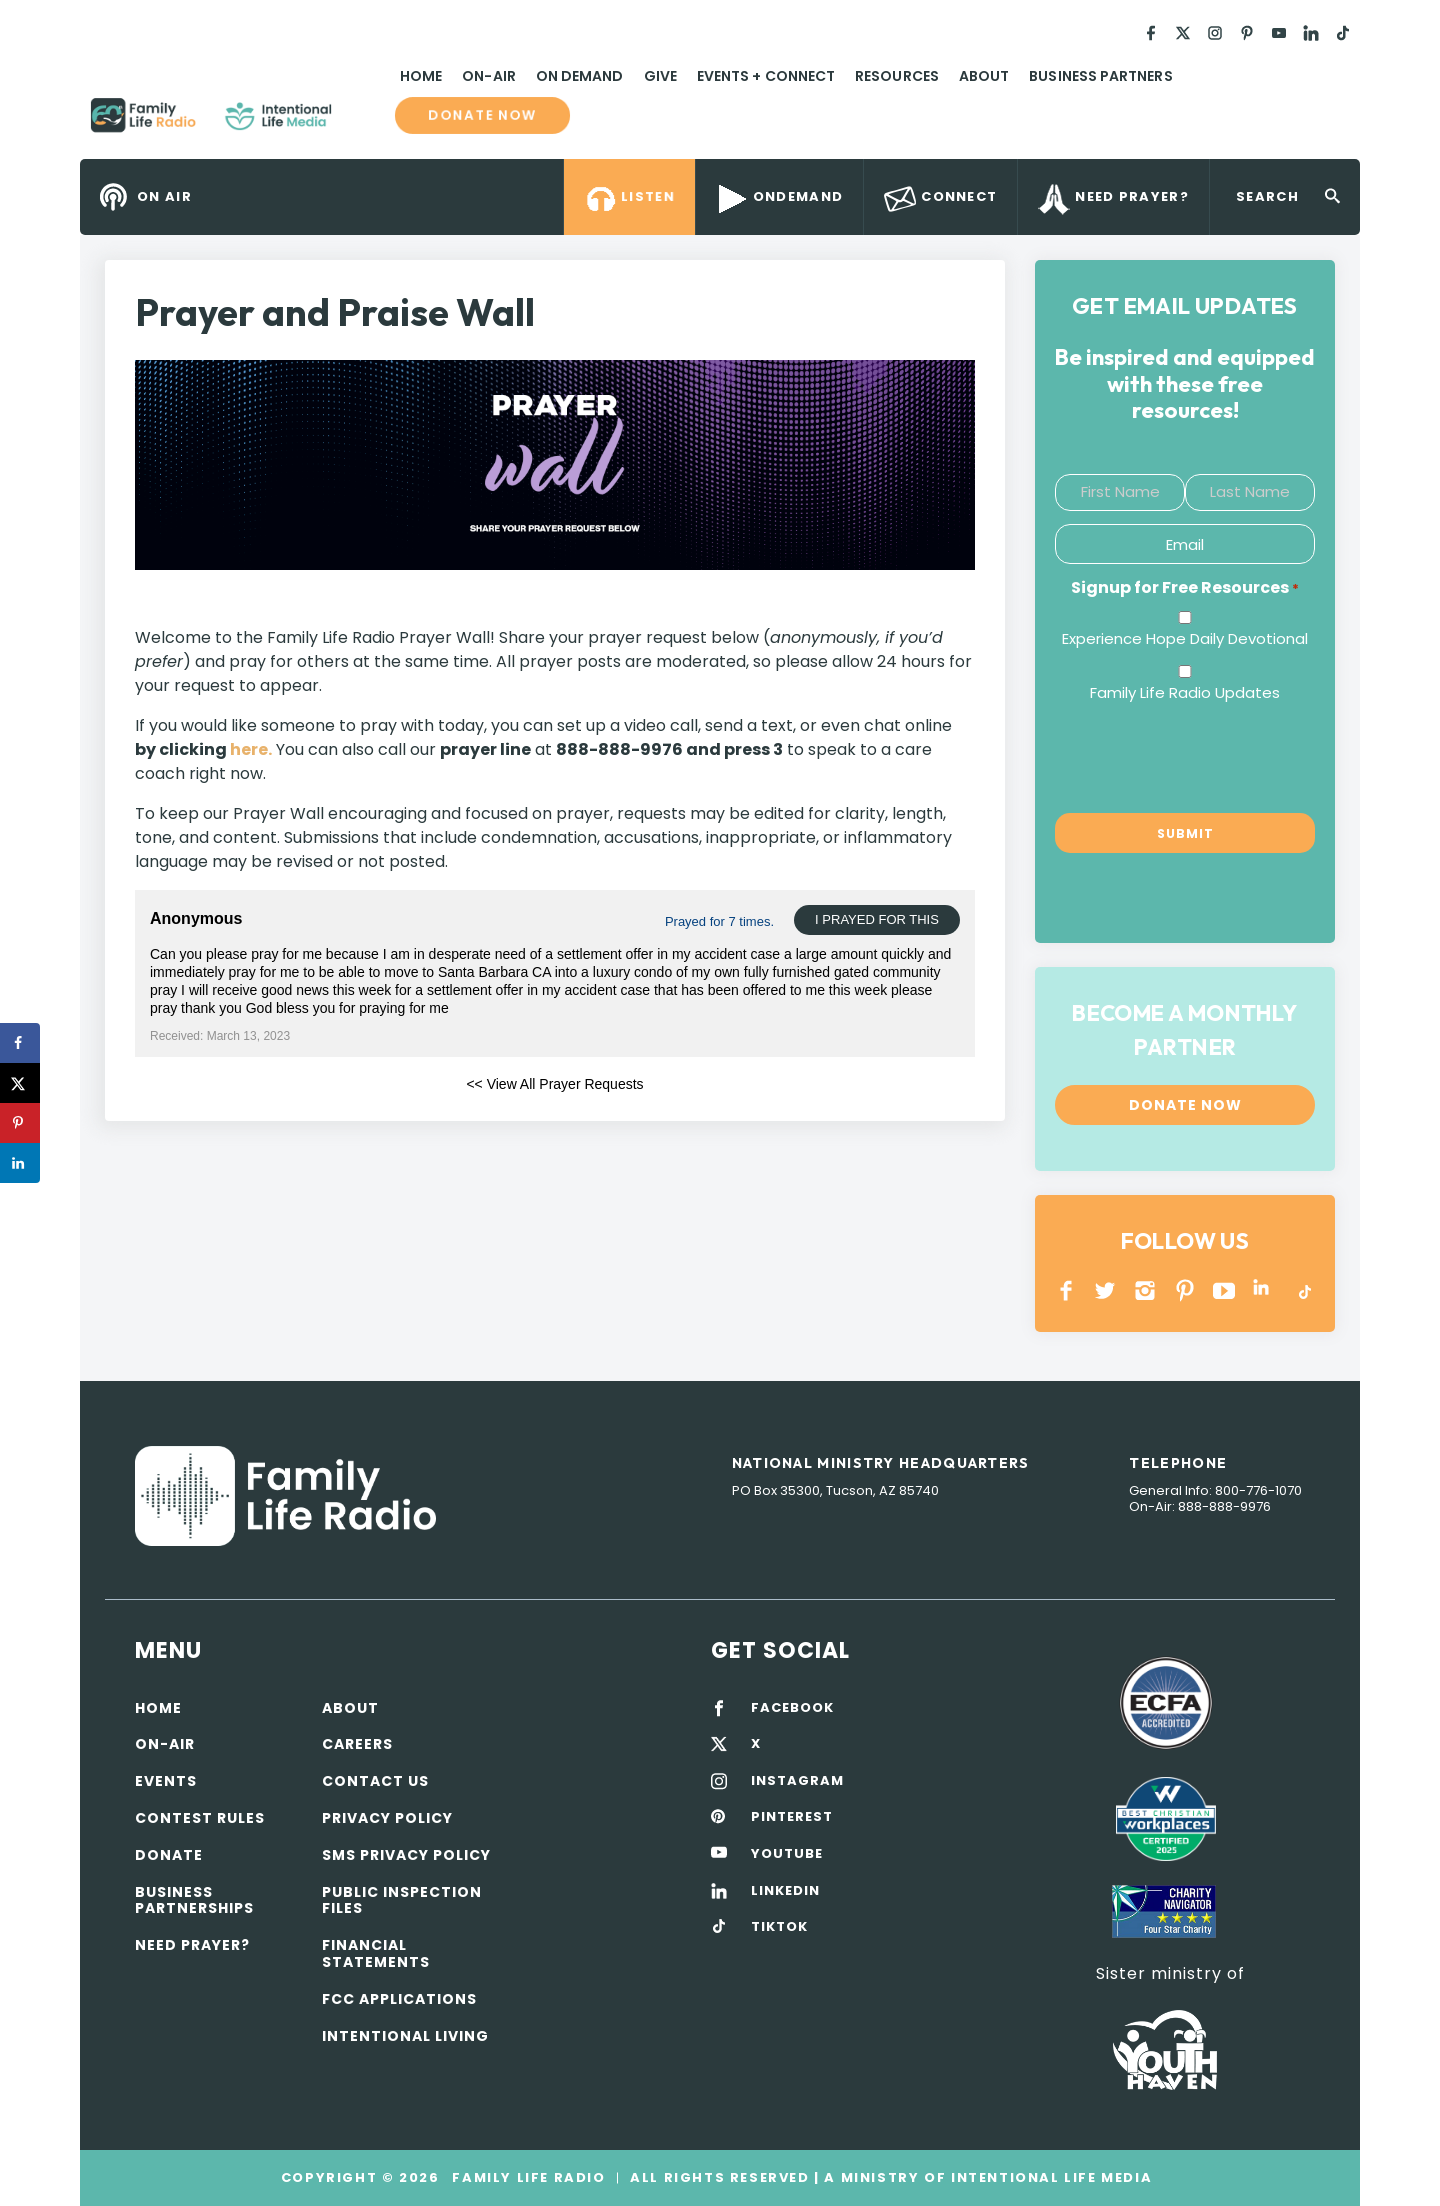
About (984, 76)
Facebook (1066, 1290)
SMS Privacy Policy (406, 1855)
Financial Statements (376, 1953)
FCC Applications (399, 1999)
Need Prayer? (192, 1945)
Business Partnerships (194, 1900)
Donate (169, 1855)
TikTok (1303, 1290)
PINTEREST (1185, 1290)
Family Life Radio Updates (1185, 692)
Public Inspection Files (402, 1900)
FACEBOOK (792, 1708)
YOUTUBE (1224, 1290)
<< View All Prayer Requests (554, 1084)
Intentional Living (405, 2036)
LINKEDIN (1264, 1290)
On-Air (488, 76)
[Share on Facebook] (20, 1043)
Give (660, 76)
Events (166, 1781)
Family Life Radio (361, 123)
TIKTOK (779, 1927)
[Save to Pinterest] (20, 1123)
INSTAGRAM (1145, 1290)
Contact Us (375, 1781)
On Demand (580, 76)
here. (251, 749)
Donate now (482, 115)
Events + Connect (766, 76)
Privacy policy (387, 1818)
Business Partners (1100, 76)
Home (421, 76)
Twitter (1106, 1290)
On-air (165, 1744)
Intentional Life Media (1049, 2177)
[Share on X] (20, 1083)
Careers (357, 1744)
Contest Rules (200, 1818)
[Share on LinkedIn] (20, 1163)
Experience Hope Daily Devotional (1185, 638)
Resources (897, 76)
